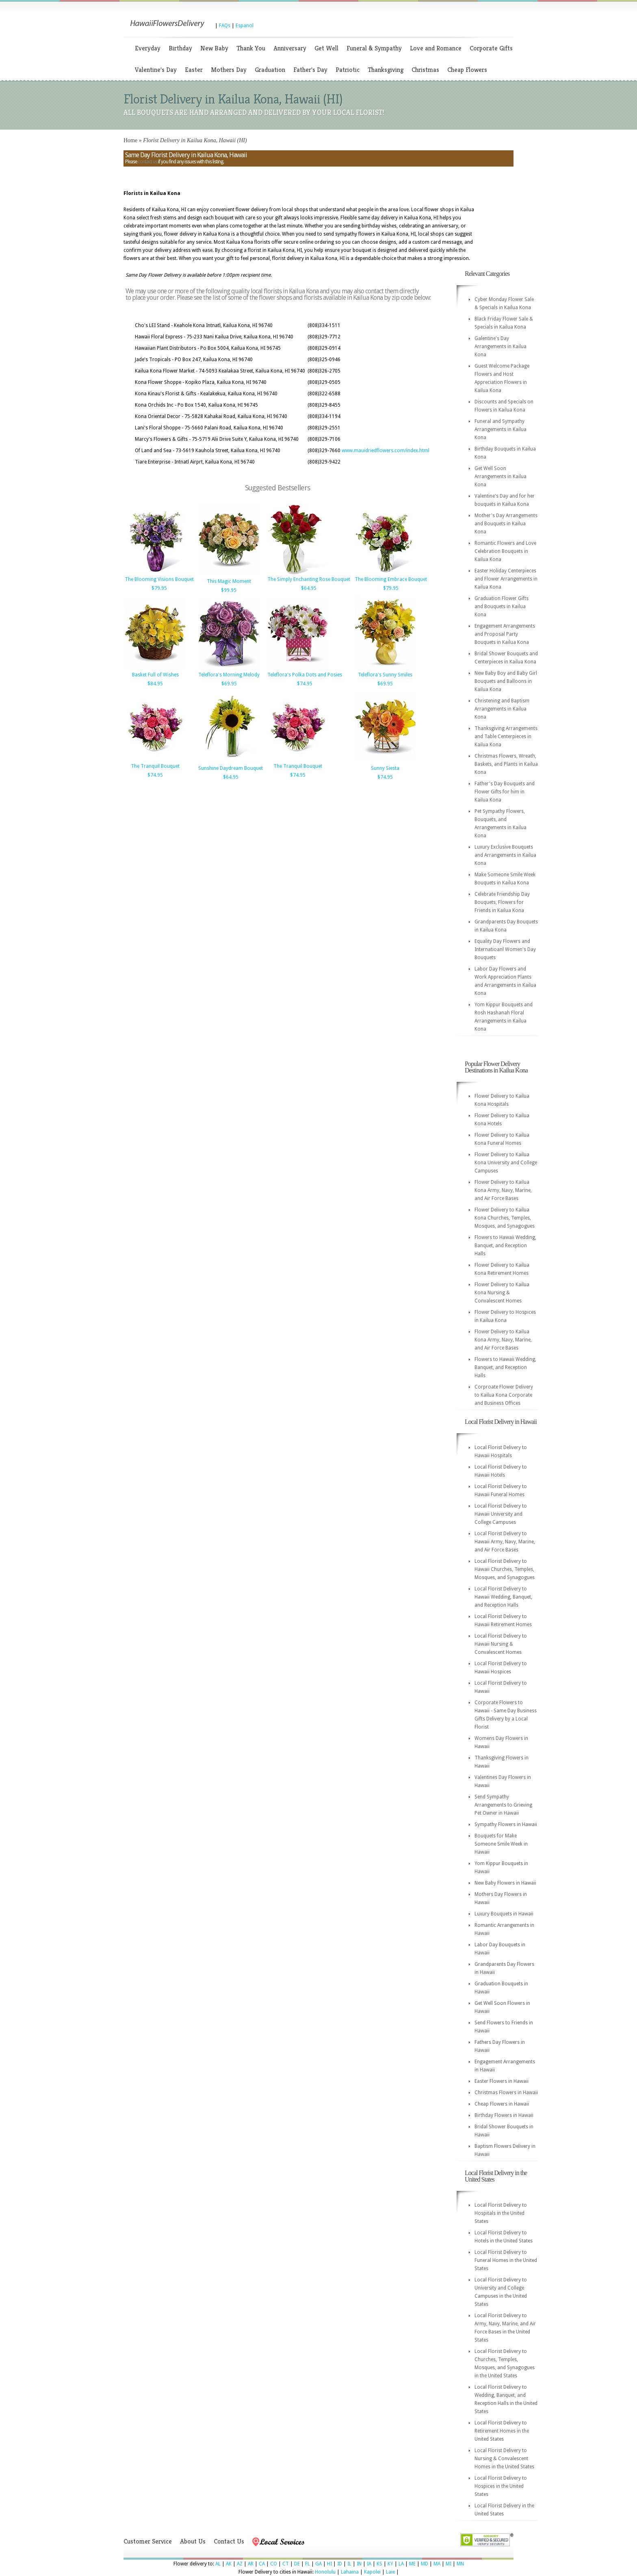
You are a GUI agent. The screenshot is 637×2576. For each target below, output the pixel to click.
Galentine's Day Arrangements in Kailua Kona (500, 346)
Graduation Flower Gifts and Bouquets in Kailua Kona (501, 606)
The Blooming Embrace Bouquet (391, 579)
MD (424, 2564)
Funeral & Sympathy (374, 48)
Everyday (147, 48)
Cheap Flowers (467, 69)
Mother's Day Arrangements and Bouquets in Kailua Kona (505, 524)
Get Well (326, 48)
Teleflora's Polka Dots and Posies (304, 675)
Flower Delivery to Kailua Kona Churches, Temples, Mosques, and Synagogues (504, 1218)
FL (307, 2564)
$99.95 (228, 590)
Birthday (180, 48)
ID (339, 2564)
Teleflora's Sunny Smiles (385, 675)
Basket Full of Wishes (155, 675)
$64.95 (308, 588)
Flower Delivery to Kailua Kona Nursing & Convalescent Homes (501, 1293)
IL (349, 2564)
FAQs (224, 25)
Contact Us (229, 2541)
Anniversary (289, 48)
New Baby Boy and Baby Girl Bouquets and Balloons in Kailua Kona (505, 681)
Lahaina (350, 2572)
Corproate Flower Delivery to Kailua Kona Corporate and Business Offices (503, 1395)
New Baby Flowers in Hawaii (505, 1883)
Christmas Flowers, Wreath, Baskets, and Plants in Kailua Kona (506, 764)
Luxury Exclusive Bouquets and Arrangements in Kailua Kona (505, 855)
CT (285, 2564)
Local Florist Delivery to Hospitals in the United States (500, 2213)
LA (401, 2564)
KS (379, 2564)
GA (318, 2564)
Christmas (425, 69)
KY (390, 2564)
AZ (240, 2564)
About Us (193, 2541)
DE (297, 2564)
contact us (147, 162)
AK (229, 2564)
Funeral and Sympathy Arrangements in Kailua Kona (500, 429)
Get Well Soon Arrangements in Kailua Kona (500, 476)
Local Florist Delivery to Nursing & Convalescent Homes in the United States (504, 2459)
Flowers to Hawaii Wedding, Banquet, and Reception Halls (505, 1246)
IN (359, 2564)
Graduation (270, 69)
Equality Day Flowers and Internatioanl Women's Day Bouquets (505, 949)
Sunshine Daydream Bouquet (230, 768)
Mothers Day (229, 69)
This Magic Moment (229, 581)
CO (273, 2564)
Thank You (250, 48)
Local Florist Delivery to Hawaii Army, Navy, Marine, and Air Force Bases (504, 1542)
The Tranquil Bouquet (155, 766)
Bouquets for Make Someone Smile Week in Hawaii (501, 1844)
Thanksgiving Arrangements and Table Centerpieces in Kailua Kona (505, 736)
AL (218, 2564)
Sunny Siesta (385, 768)
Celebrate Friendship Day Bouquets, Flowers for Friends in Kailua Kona (502, 902)
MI (448, 2564)
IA (369, 2564)
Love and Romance (436, 48)
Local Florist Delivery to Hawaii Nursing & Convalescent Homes (500, 1644)
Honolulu (325, 2572)
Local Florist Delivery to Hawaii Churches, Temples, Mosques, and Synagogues (504, 1569)
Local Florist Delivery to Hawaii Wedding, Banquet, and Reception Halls (503, 1597)
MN (460, 2564)
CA (262, 2564)
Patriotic (348, 69)
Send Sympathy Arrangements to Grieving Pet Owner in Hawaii (503, 1805)
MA (436, 2564)
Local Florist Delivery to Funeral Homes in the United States (505, 2260)
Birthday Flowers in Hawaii (503, 2115)
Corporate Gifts (491, 48)
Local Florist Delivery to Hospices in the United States (500, 2486)
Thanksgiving (385, 69)
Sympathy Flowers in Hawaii (505, 1824)
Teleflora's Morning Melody (229, 675)
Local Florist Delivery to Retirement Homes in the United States (501, 2431)
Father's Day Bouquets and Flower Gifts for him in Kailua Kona (504, 792)
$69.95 (229, 684)
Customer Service (148, 2541)
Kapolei (372, 2572)
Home (130, 140)
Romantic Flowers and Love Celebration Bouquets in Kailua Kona (505, 551)
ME (412, 2564)
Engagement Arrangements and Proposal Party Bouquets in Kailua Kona (504, 634)
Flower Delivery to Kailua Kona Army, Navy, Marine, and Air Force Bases (503, 1190)
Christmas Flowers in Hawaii (506, 2092)
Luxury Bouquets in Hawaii (503, 1914)
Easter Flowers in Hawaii (501, 2081)
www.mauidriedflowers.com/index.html (385, 450)
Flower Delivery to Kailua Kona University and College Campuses (505, 1163)
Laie (390, 2572)
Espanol (245, 25)
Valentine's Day (156, 69)
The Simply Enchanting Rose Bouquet (308, 579)
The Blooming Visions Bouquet (159, 579)
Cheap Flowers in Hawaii (501, 2104)
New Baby (214, 48)
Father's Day (310, 69)
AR (251, 2564)
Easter (194, 69)
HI (329, 2564)
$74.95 (304, 684)
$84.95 (155, 684)
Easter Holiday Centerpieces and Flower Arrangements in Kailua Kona (505, 579)
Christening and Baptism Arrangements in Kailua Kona (501, 709)
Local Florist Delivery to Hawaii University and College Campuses (500, 1514)
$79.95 (159, 588)
